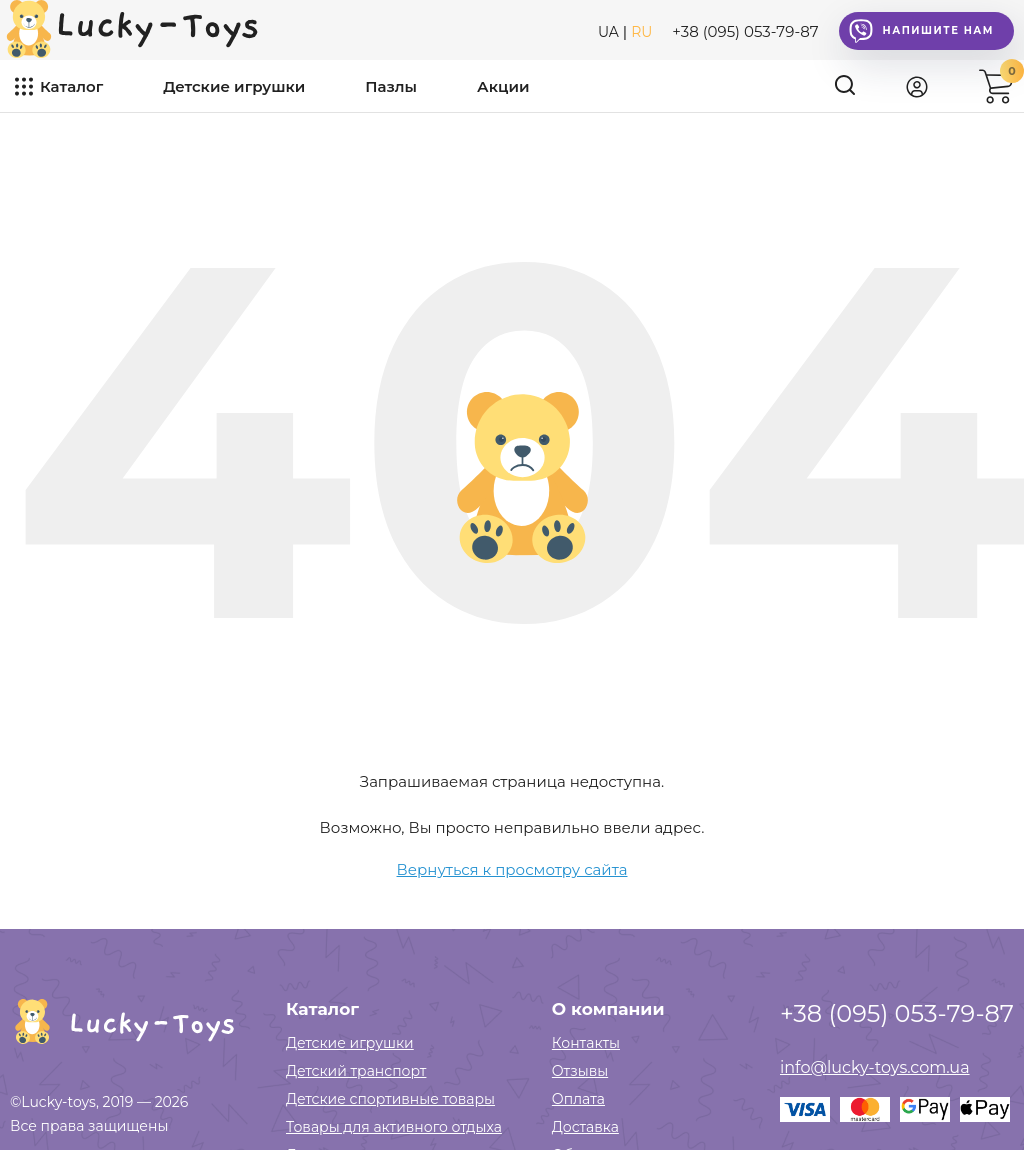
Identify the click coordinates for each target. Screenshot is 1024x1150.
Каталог (71, 86)
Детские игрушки (234, 86)
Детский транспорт (356, 1071)
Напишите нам (921, 31)
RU (641, 32)
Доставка (585, 1127)
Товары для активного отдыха (394, 1127)
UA (608, 32)
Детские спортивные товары (390, 1099)
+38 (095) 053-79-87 (745, 31)
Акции (503, 86)
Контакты (586, 1043)
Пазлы (391, 86)
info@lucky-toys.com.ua (875, 1067)
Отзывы (580, 1071)
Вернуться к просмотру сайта (512, 869)
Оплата (578, 1099)
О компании (608, 1009)
